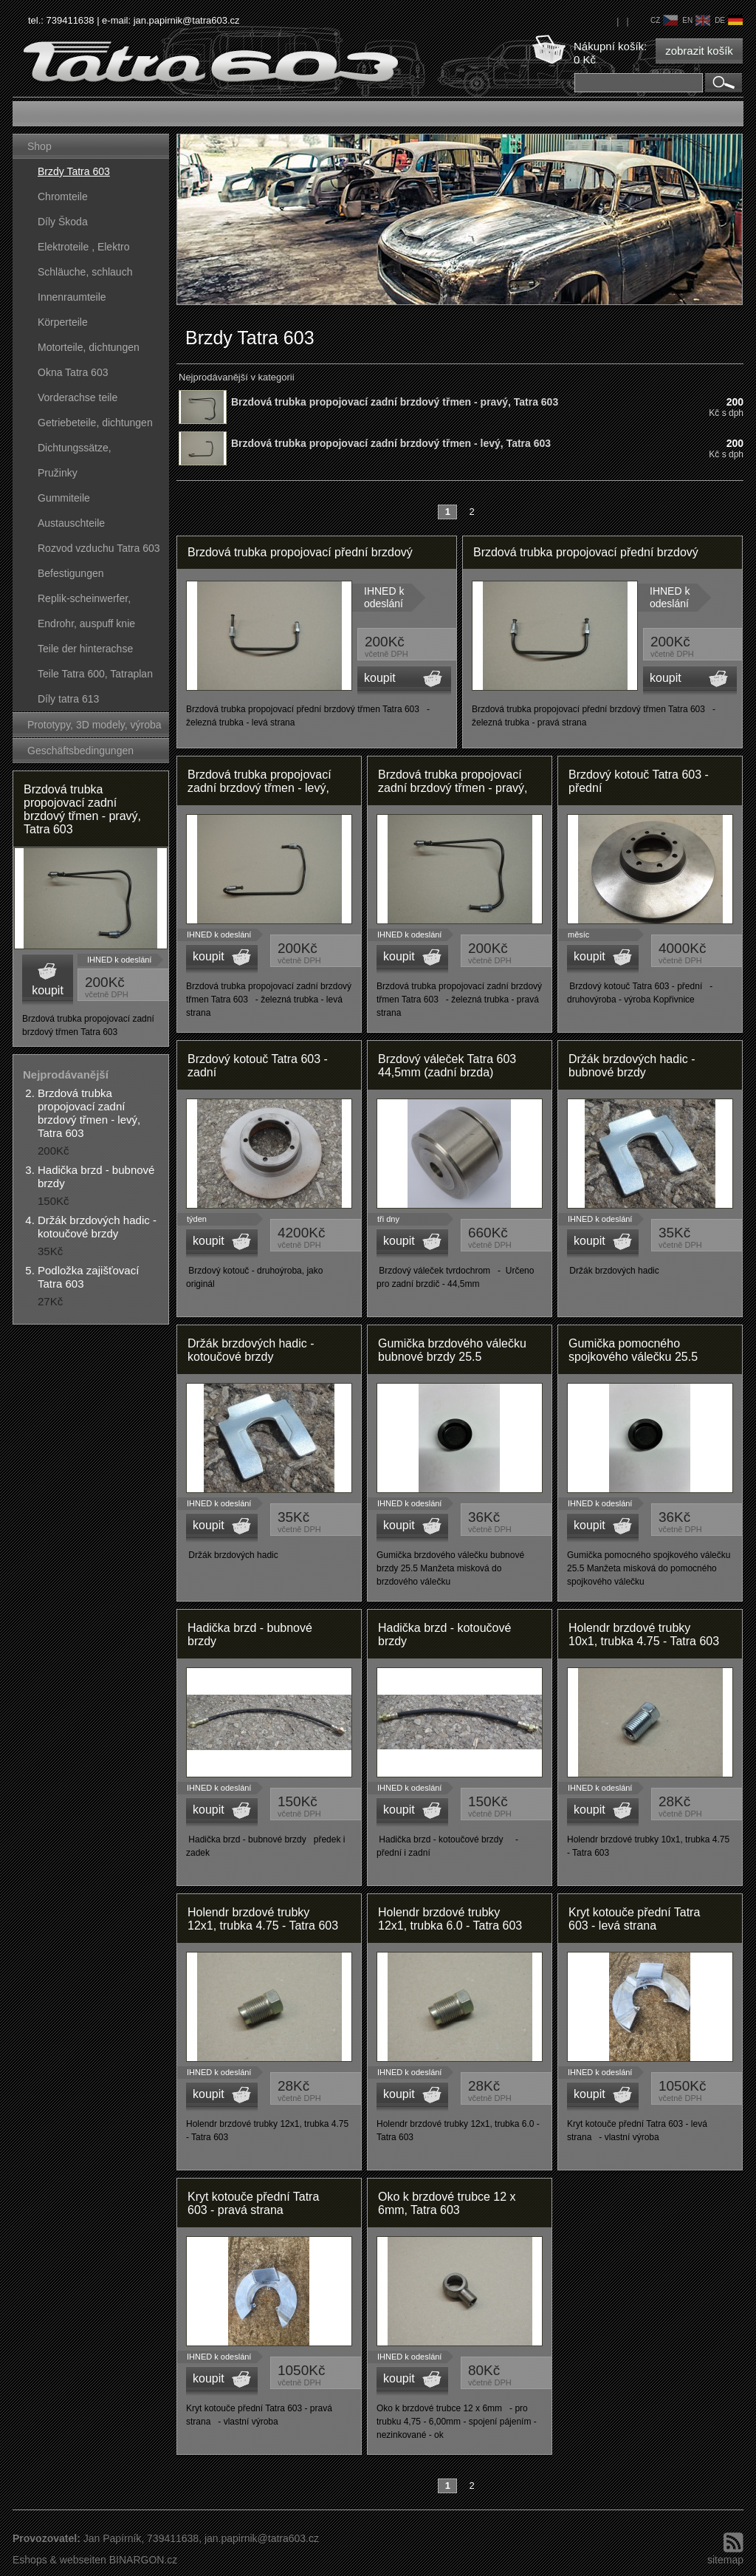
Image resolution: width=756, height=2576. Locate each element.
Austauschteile (71, 523)
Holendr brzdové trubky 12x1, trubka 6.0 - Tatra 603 (450, 1919)
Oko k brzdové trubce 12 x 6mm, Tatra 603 (447, 2203)
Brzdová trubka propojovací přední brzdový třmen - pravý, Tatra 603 (585, 557)
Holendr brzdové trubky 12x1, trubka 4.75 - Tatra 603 (263, 1919)
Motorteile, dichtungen (89, 347)
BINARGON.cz (143, 2560)
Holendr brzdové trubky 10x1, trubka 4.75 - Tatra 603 (643, 1634)
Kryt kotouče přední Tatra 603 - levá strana (634, 1919)
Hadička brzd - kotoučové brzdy (444, 1634)
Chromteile (63, 196)
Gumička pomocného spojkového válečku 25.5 (633, 1350)
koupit (47, 990)
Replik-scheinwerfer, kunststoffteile (84, 601)
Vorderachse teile (77, 397)
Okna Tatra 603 (73, 372)
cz (664, 20)
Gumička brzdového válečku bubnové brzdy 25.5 (452, 1350)
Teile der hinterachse (85, 649)
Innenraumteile (72, 297)
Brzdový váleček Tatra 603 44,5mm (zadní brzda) (447, 1066)
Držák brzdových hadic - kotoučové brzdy (97, 1227)
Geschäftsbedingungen (80, 750)
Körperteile (63, 322)
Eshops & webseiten (59, 2560)
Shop (39, 146)
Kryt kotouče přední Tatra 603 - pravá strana (253, 2203)
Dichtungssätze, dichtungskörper (74, 451)
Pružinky (58, 473)
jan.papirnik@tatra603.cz (187, 20)
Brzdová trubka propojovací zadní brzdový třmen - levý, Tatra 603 (89, 1113)
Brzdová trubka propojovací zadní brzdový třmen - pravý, (453, 781)
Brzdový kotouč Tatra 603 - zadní (258, 1066)
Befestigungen (71, 573)
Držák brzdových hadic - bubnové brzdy (631, 1066)
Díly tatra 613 (68, 699)
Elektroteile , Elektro (84, 247)
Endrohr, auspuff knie (86, 623)
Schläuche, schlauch (85, 272)
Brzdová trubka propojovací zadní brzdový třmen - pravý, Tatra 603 (82, 809)
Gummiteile (64, 498)
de (729, 20)
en (696, 20)
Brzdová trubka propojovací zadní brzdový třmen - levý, (259, 781)
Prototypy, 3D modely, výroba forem (94, 728)
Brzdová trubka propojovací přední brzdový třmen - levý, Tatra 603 (300, 557)
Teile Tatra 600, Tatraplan (95, 674)
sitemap (725, 2560)
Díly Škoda (63, 222)
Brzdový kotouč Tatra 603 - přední (638, 781)
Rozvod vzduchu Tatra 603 (99, 548)
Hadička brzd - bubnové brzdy (250, 1634)
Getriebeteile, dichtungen (95, 422)
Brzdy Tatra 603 (74, 171)
